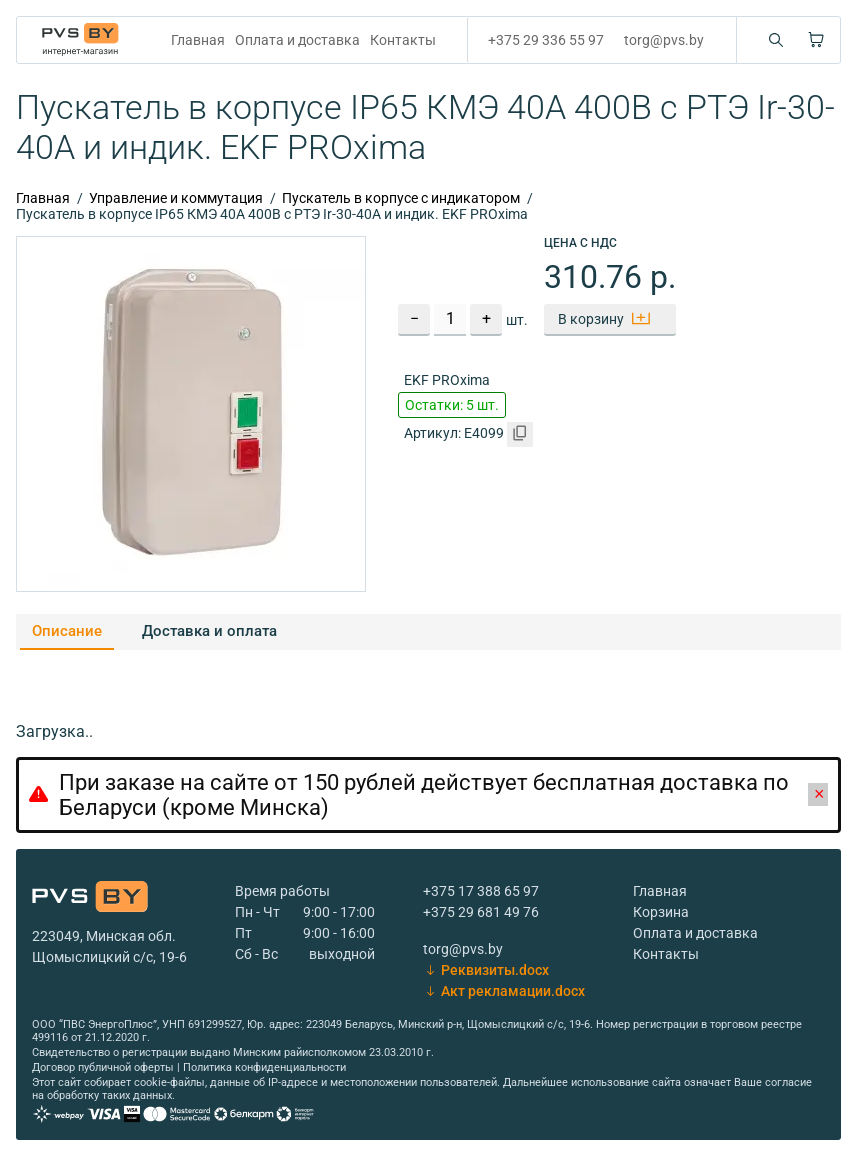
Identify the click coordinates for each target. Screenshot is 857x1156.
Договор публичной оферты (103, 1067)
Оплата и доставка (297, 40)
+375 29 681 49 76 (481, 912)
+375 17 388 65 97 (481, 891)
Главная (198, 40)
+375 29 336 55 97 (546, 40)
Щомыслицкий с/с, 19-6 (109, 957)
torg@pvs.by (664, 40)
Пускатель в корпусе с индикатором (401, 198)
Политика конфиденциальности (264, 1067)
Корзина (661, 912)
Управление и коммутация (176, 198)
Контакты (403, 40)
